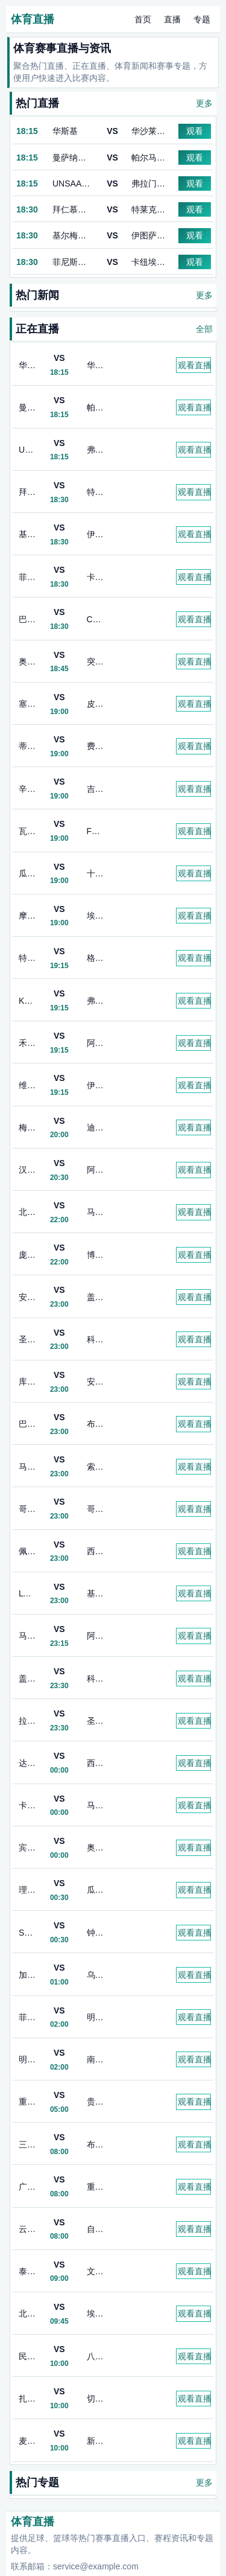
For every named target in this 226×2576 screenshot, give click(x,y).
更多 (204, 103)
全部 (204, 329)
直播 (172, 19)
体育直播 (32, 19)
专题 (201, 19)
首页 (142, 19)
